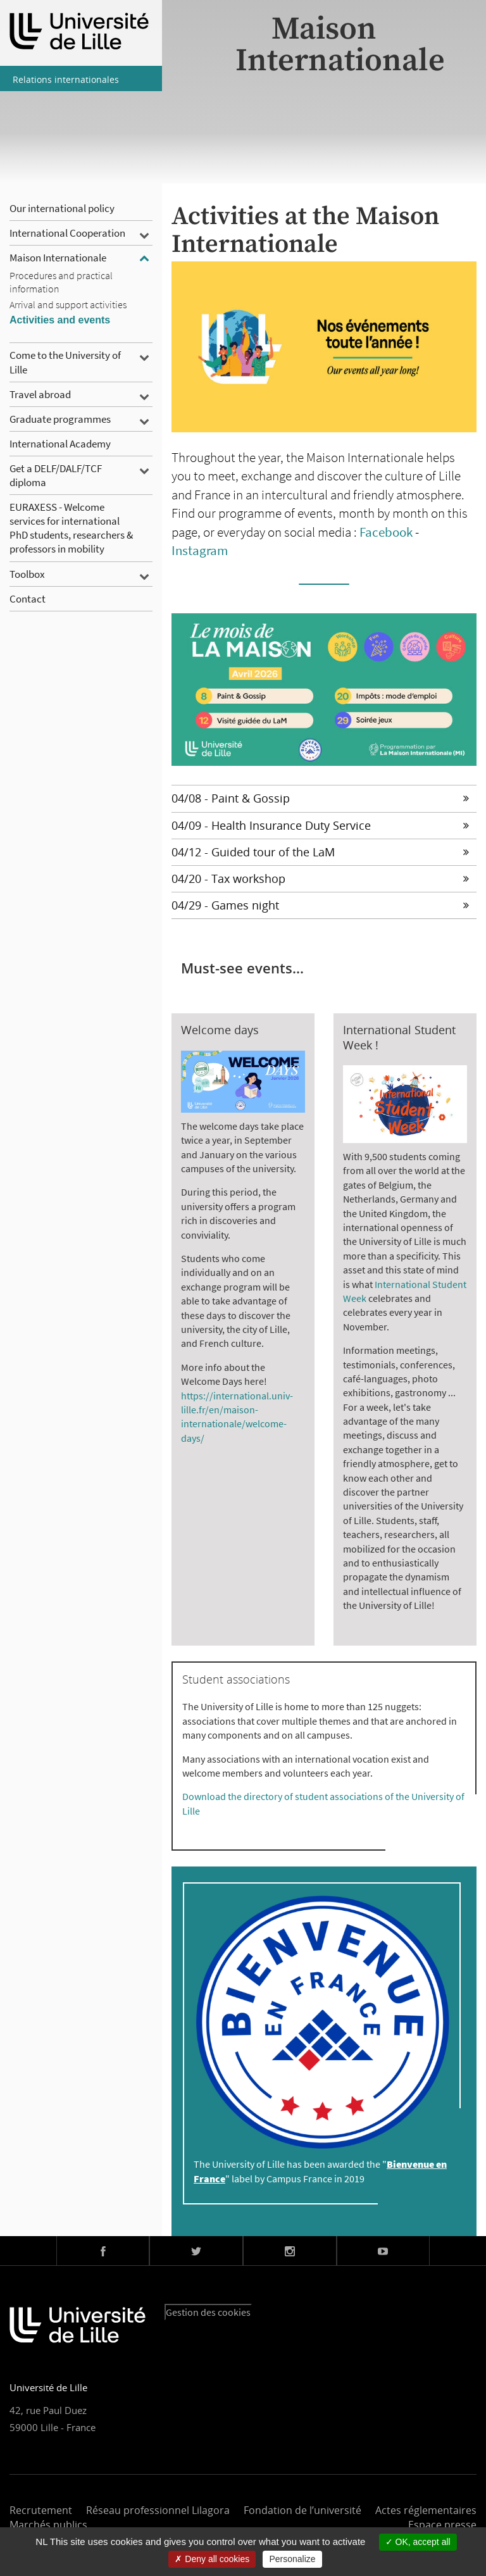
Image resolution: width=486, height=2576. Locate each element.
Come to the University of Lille (65, 362)
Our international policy (62, 208)
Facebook (386, 532)
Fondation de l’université (302, 2510)
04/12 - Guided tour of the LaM (320, 852)
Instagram (199, 550)
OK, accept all (418, 2542)
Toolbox (27, 574)
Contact (27, 599)
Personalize (292, 2559)
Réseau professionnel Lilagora (158, 2510)
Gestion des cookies (208, 2312)
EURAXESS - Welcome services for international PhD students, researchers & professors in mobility (71, 528)
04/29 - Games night (320, 905)
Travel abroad (40, 394)
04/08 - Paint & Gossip (320, 798)
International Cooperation (67, 233)
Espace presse (442, 2525)
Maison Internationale (57, 258)
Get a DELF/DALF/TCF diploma (55, 475)
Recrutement (40, 2510)
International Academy (60, 444)
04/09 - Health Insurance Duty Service (320, 825)
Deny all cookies (212, 2559)
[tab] (324, 798)
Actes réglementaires (426, 2510)
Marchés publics (48, 2525)
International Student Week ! (399, 1037)
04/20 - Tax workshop (320, 878)
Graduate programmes (60, 419)
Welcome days (220, 1029)
